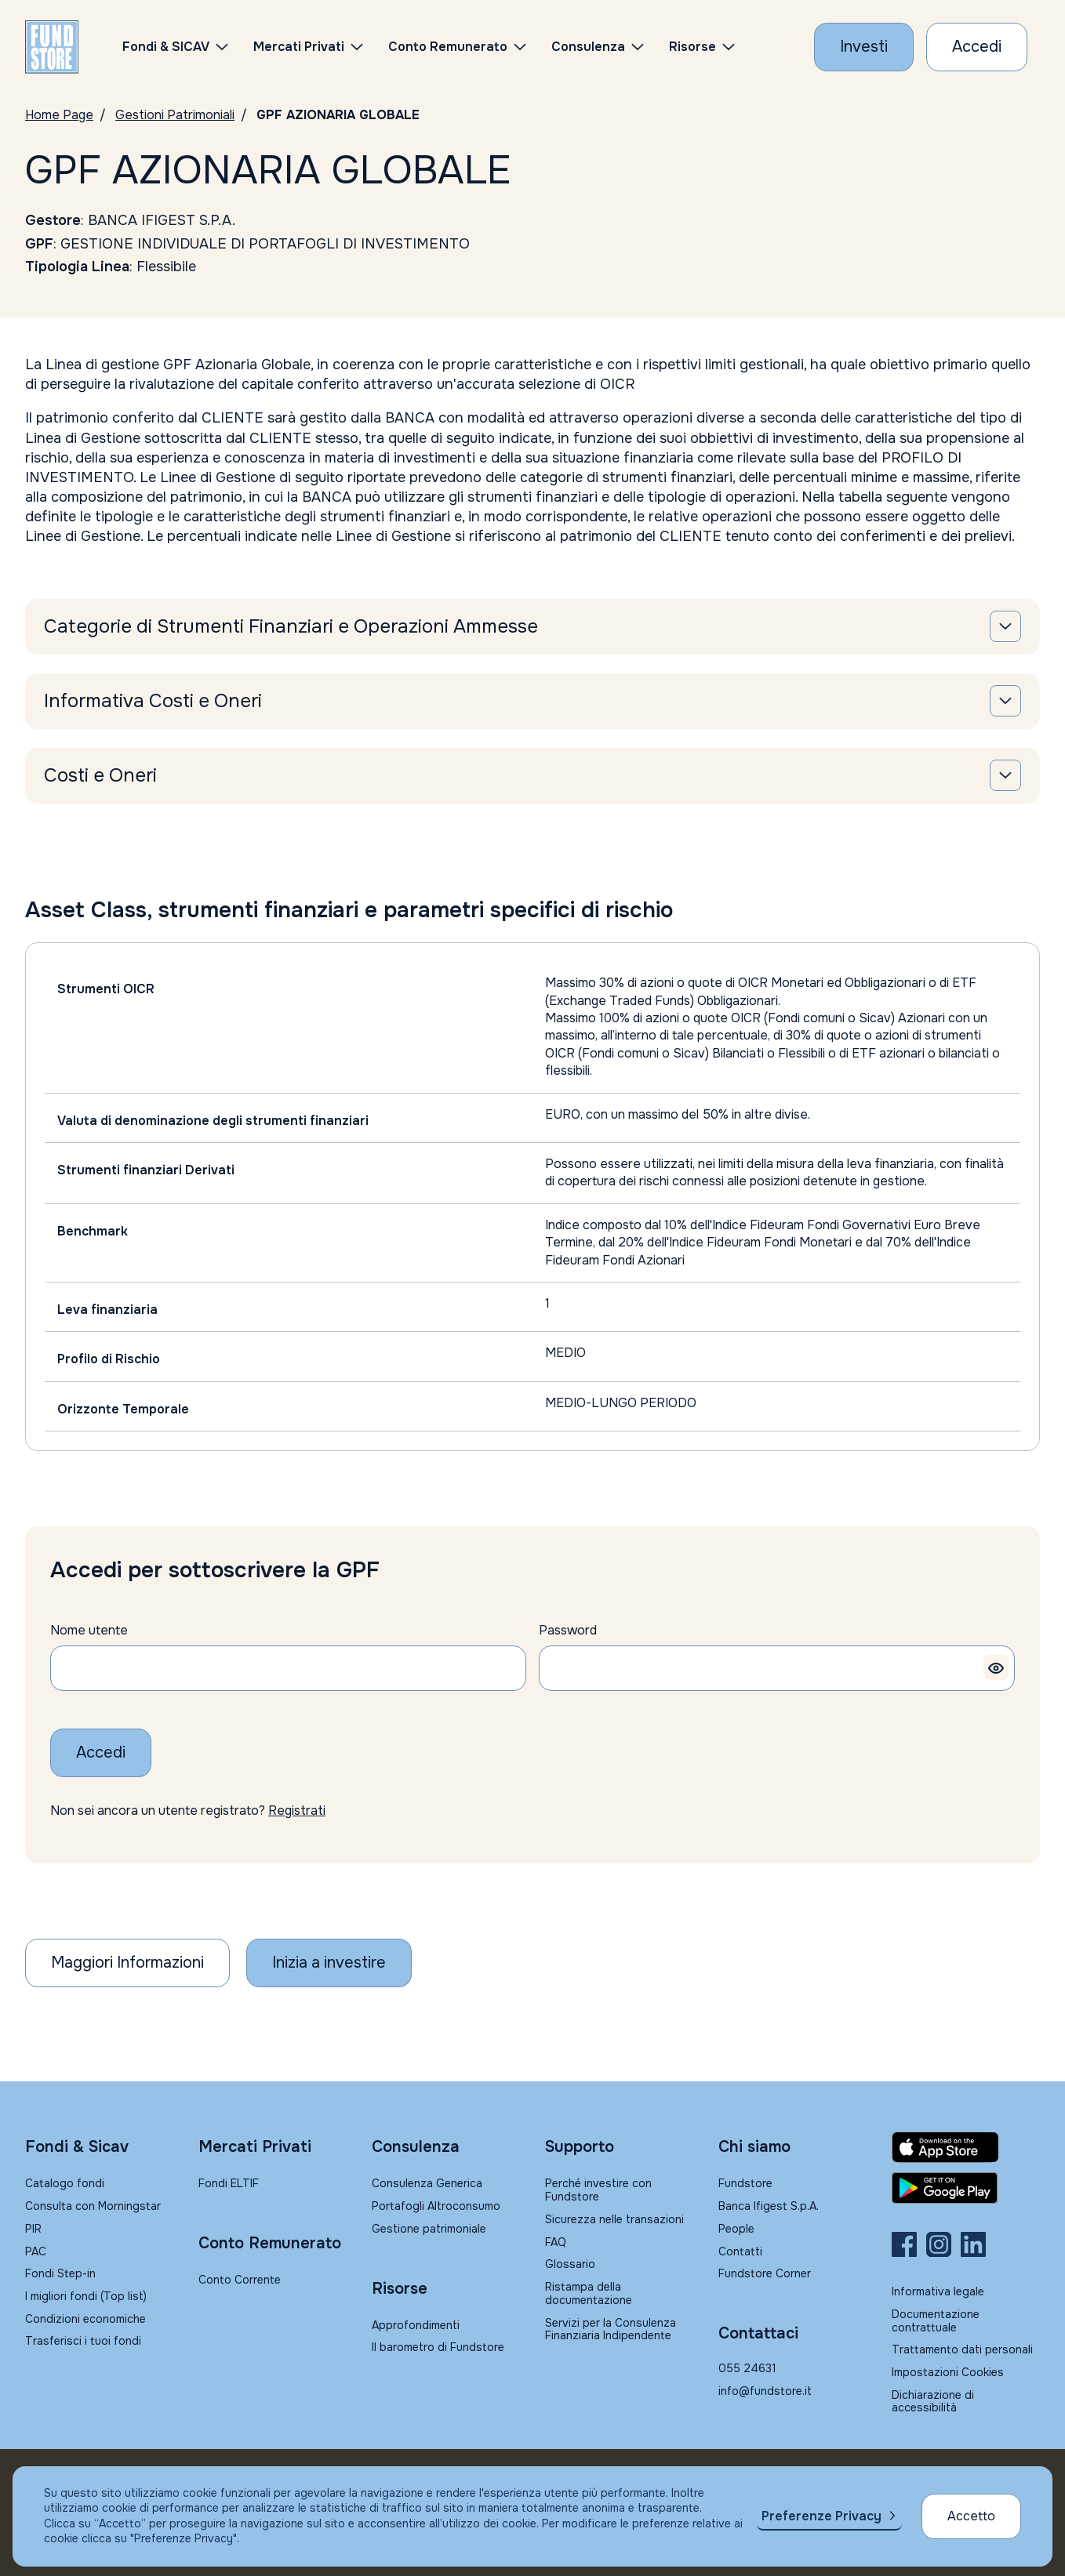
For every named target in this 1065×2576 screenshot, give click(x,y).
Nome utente (89, 1630)
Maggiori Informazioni (127, 1962)
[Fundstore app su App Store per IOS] (966, 2147)
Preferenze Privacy (821, 2516)
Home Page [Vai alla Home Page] (59, 115)
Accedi (100, 1752)
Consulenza (588, 46)
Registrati (296, 1810)
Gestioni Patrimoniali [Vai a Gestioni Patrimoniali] (174, 115)
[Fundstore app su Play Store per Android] (966, 2188)
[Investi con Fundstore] (864, 47)
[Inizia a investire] (329, 1963)
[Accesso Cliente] (976, 47)
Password (568, 1630)
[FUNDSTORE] (51, 47)
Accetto (971, 2516)
